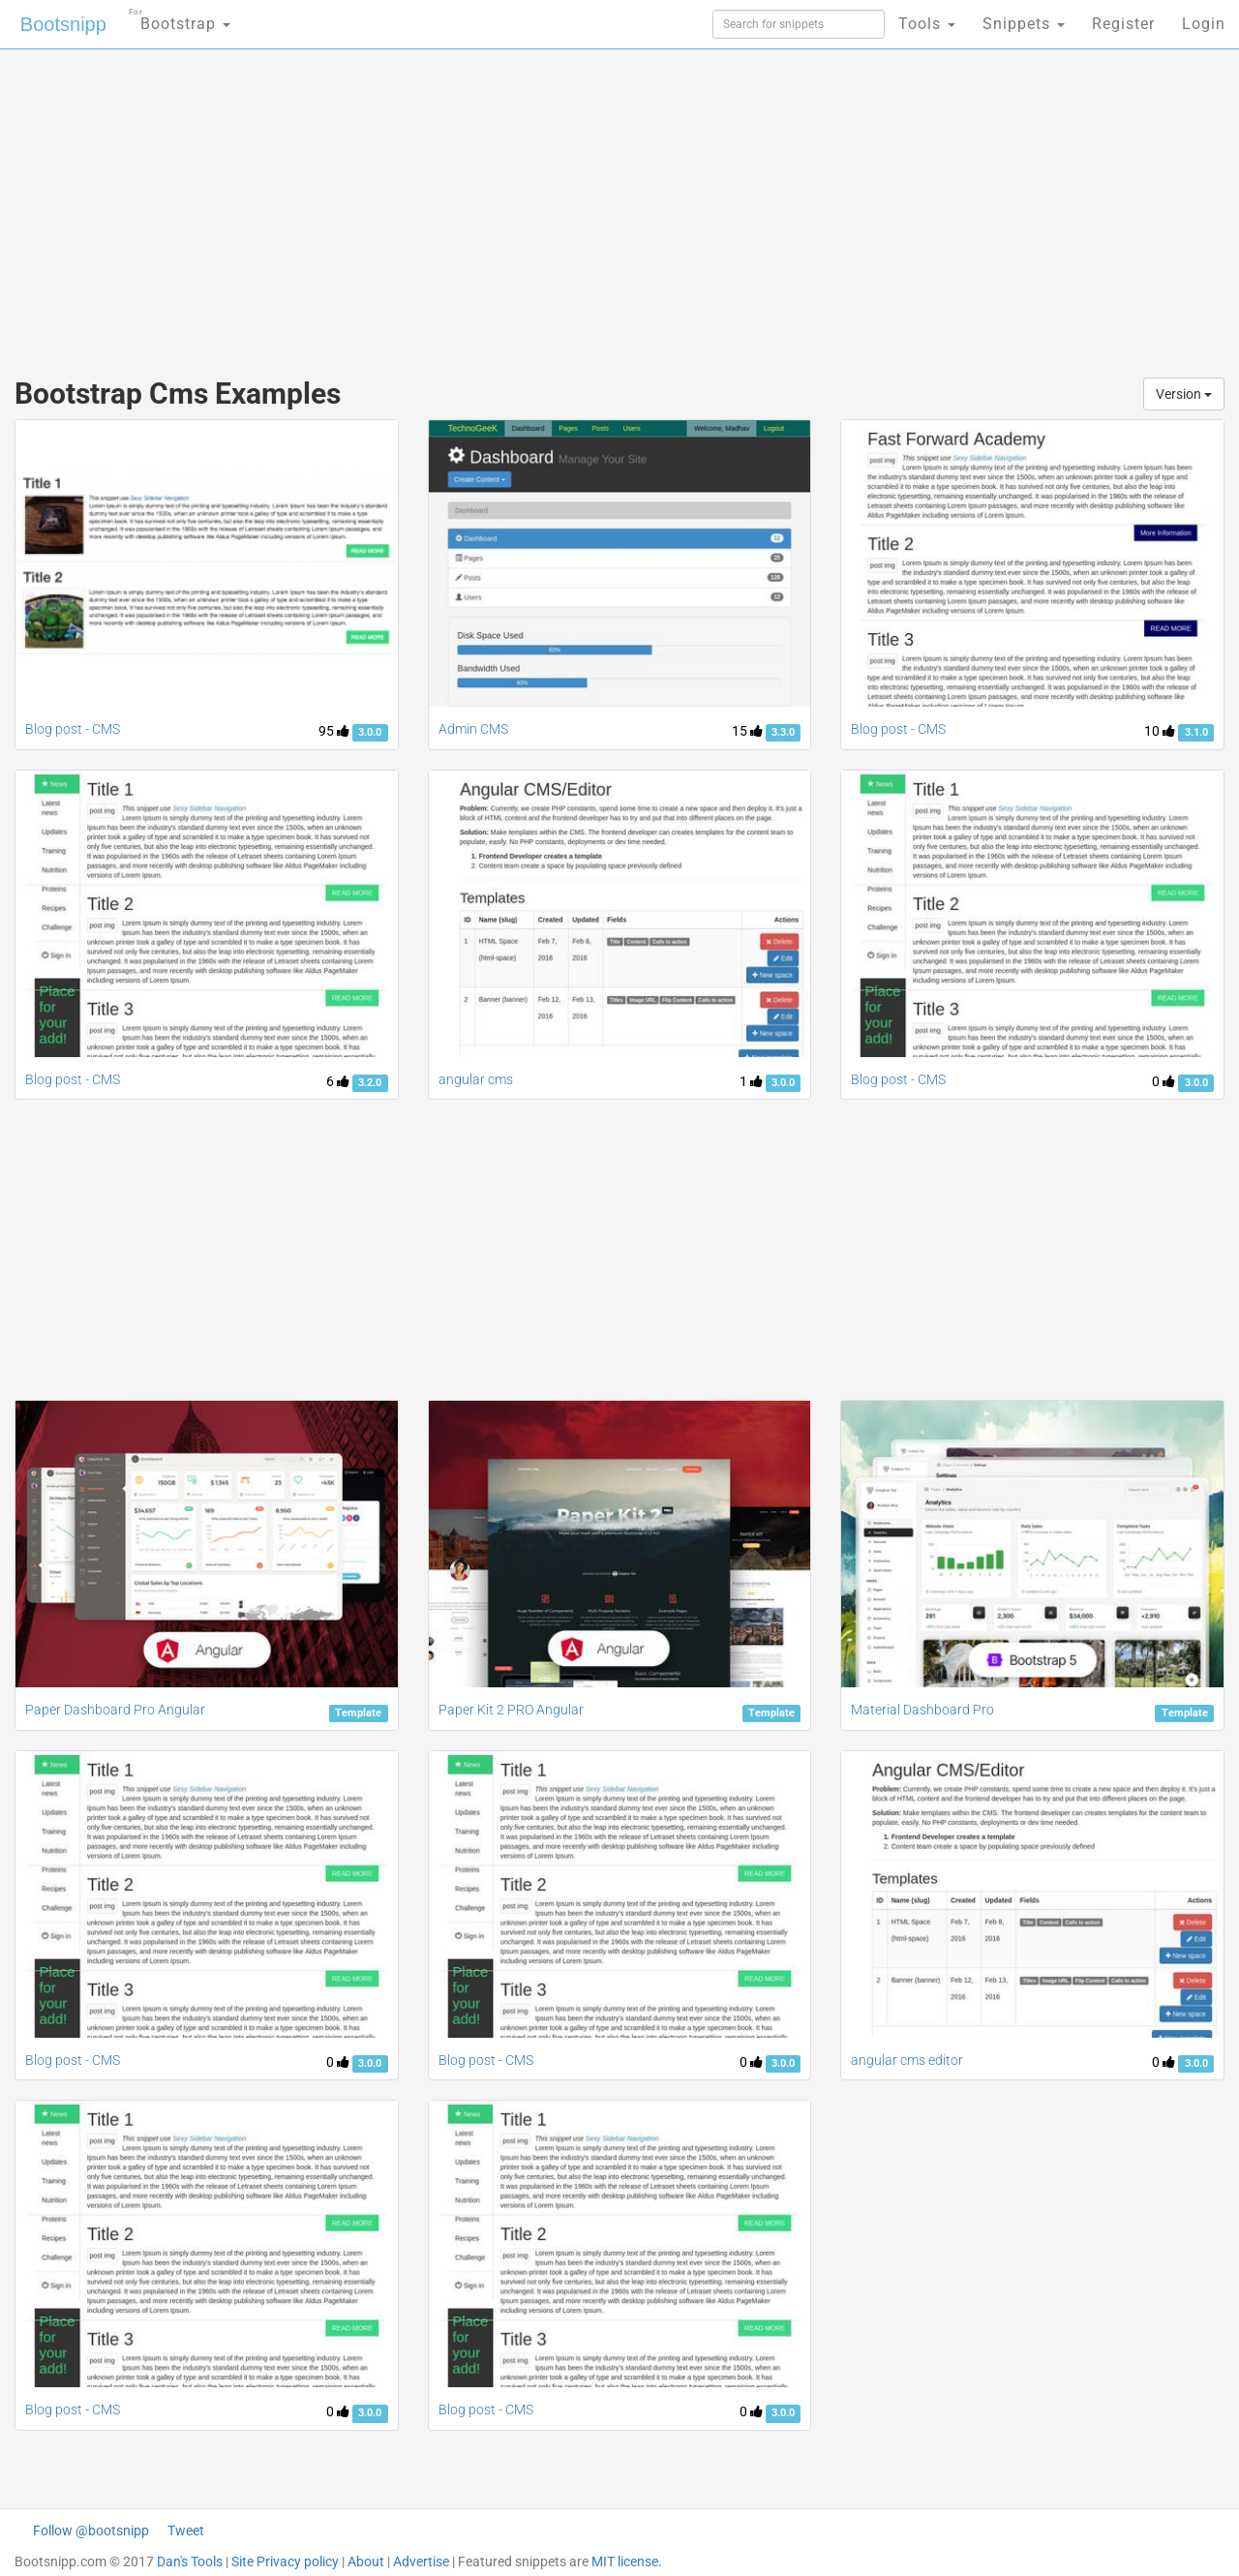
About (366, 2561)
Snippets (1023, 24)
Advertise (421, 2561)
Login (1203, 24)
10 (1159, 731)
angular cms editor (907, 2060)
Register (1123, 24)
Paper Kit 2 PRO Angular (511, 1709)
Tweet (185, 2530)
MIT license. (626, 2561)
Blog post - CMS (72, 729)
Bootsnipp (63, 24)
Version (1184, 394)
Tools (926, 24)
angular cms (475, 1079)
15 (747, 731)
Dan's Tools (190, 2561)
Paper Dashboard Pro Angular (115, 1709)
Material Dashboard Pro (922, 1709)
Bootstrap (179, 18)
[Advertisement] (474, 203)
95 (333, 731)
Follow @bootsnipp (91, 2530)
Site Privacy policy (285, 2561)
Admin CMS (473, 729)
